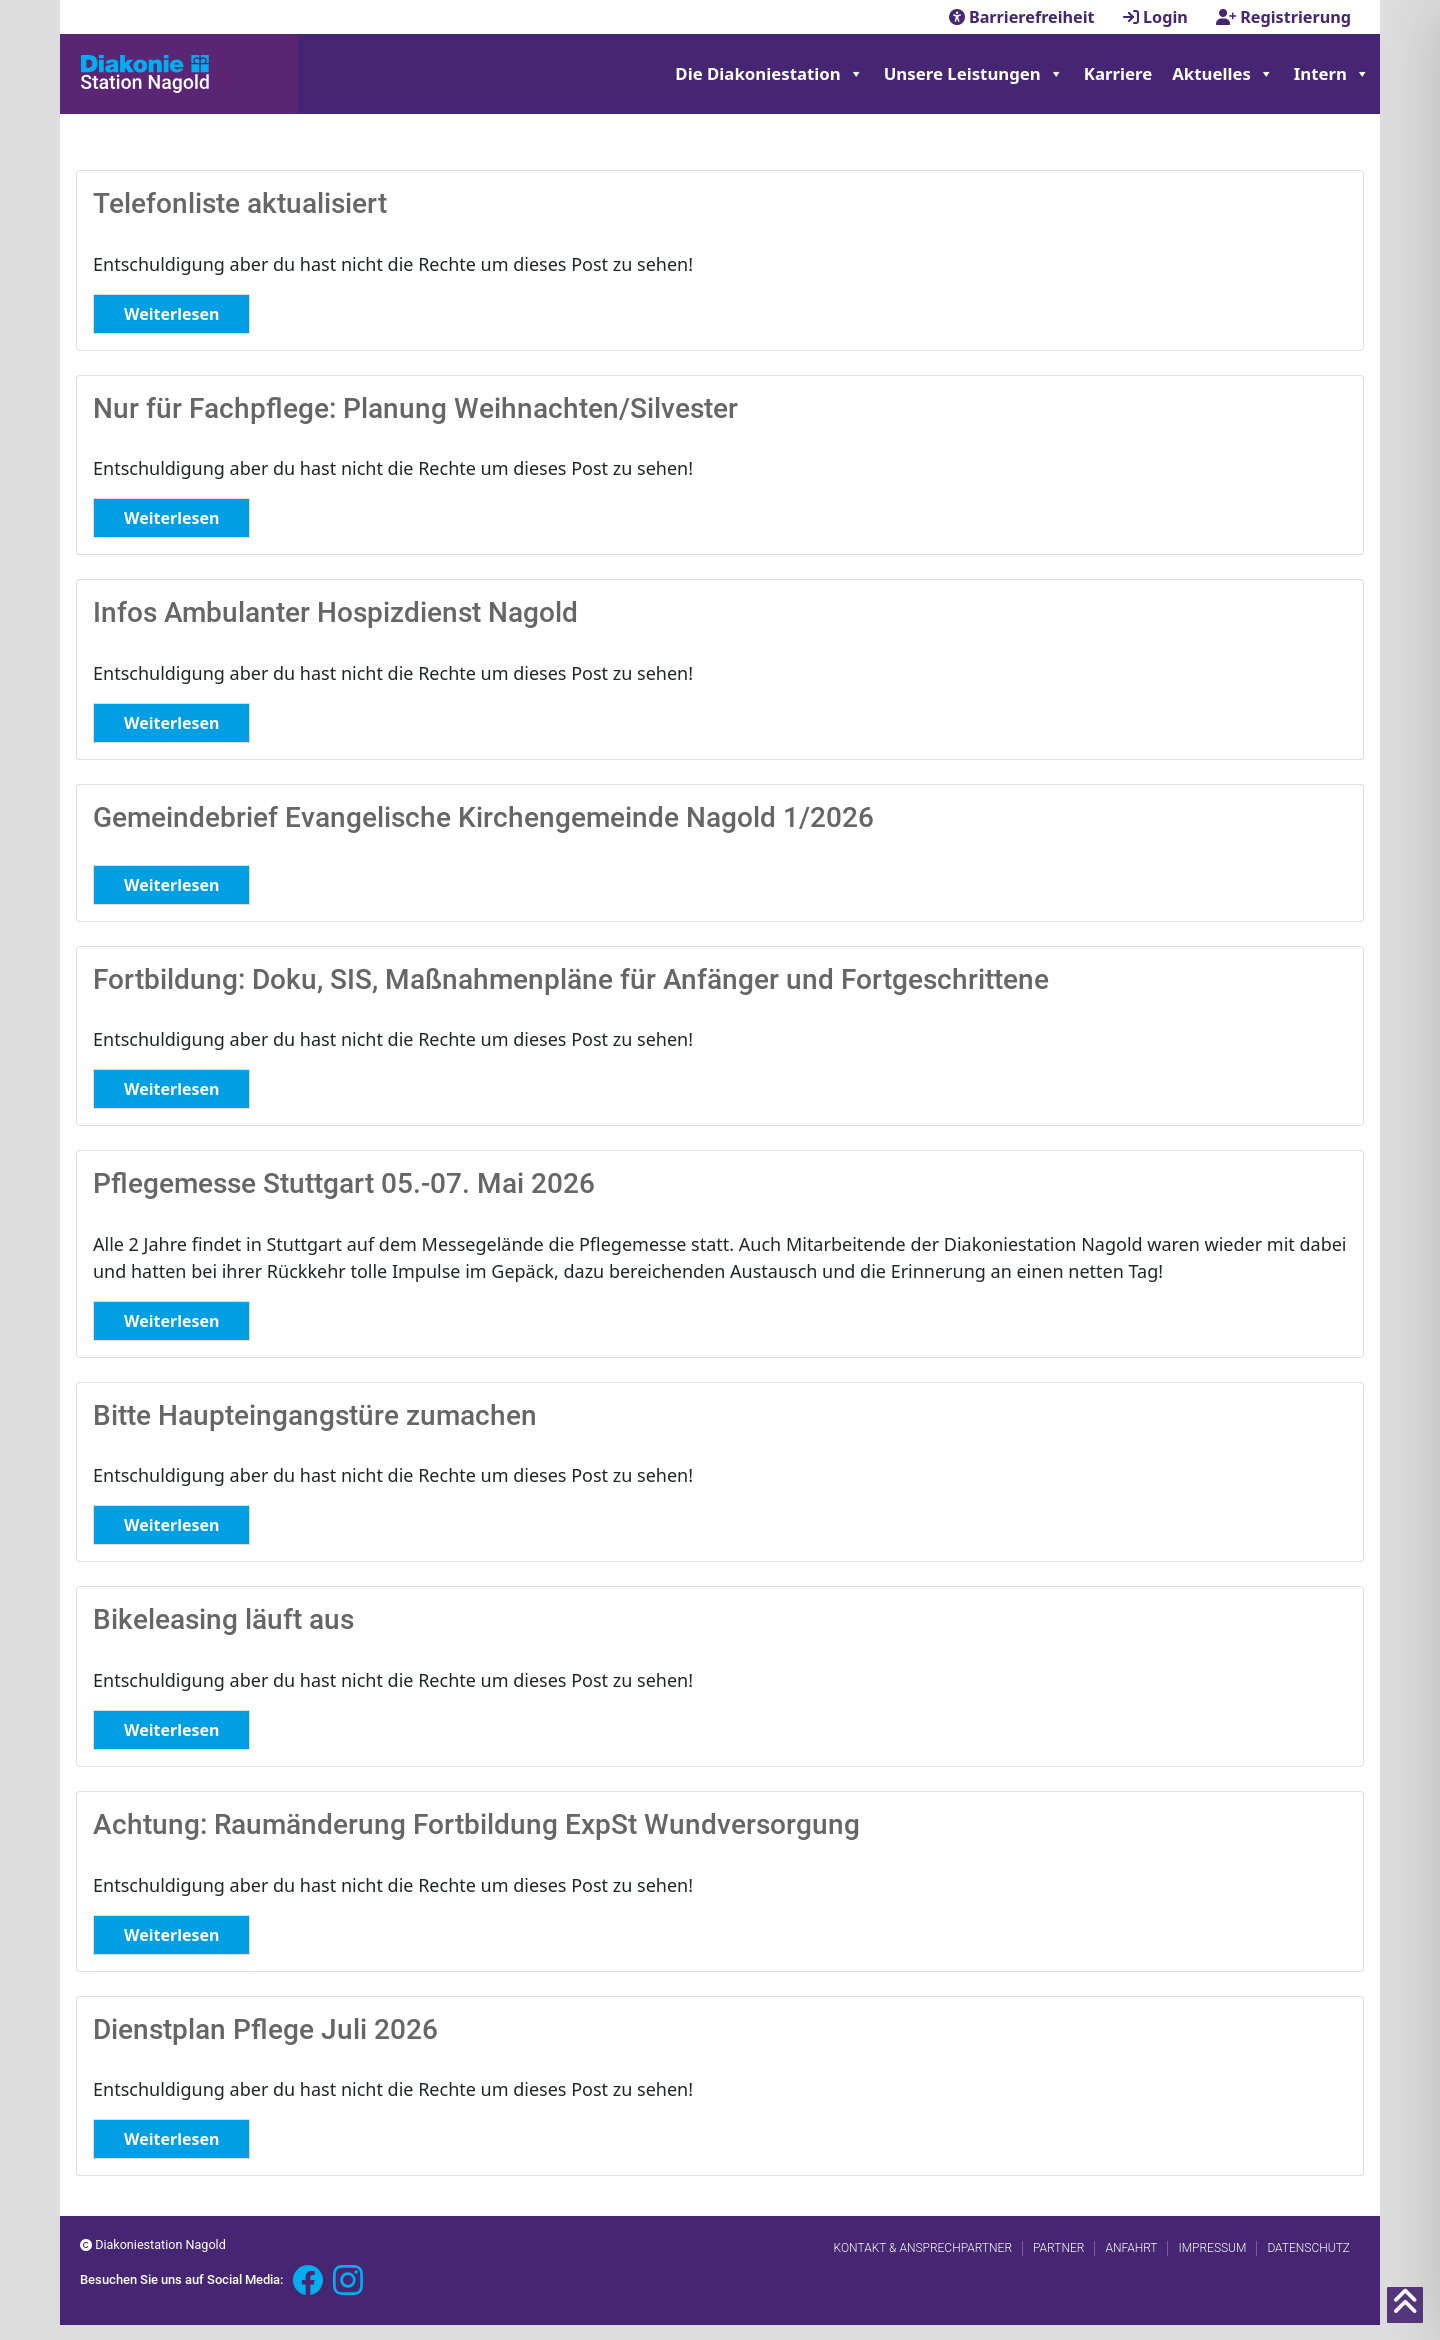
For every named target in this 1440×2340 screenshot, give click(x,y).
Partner (1058, 2248)
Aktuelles (1223, 74)
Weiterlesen (171, 314)
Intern (1332, 74)
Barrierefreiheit (1024, 17)
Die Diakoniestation (769, 74)
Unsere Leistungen (974, 74)
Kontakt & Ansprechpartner (923, 2248)
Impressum (1212, 2248)
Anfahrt (1131, 2248)
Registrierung (1283, 17)
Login (1157, 17)
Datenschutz (1308, 2248)
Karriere (1118, 73)
